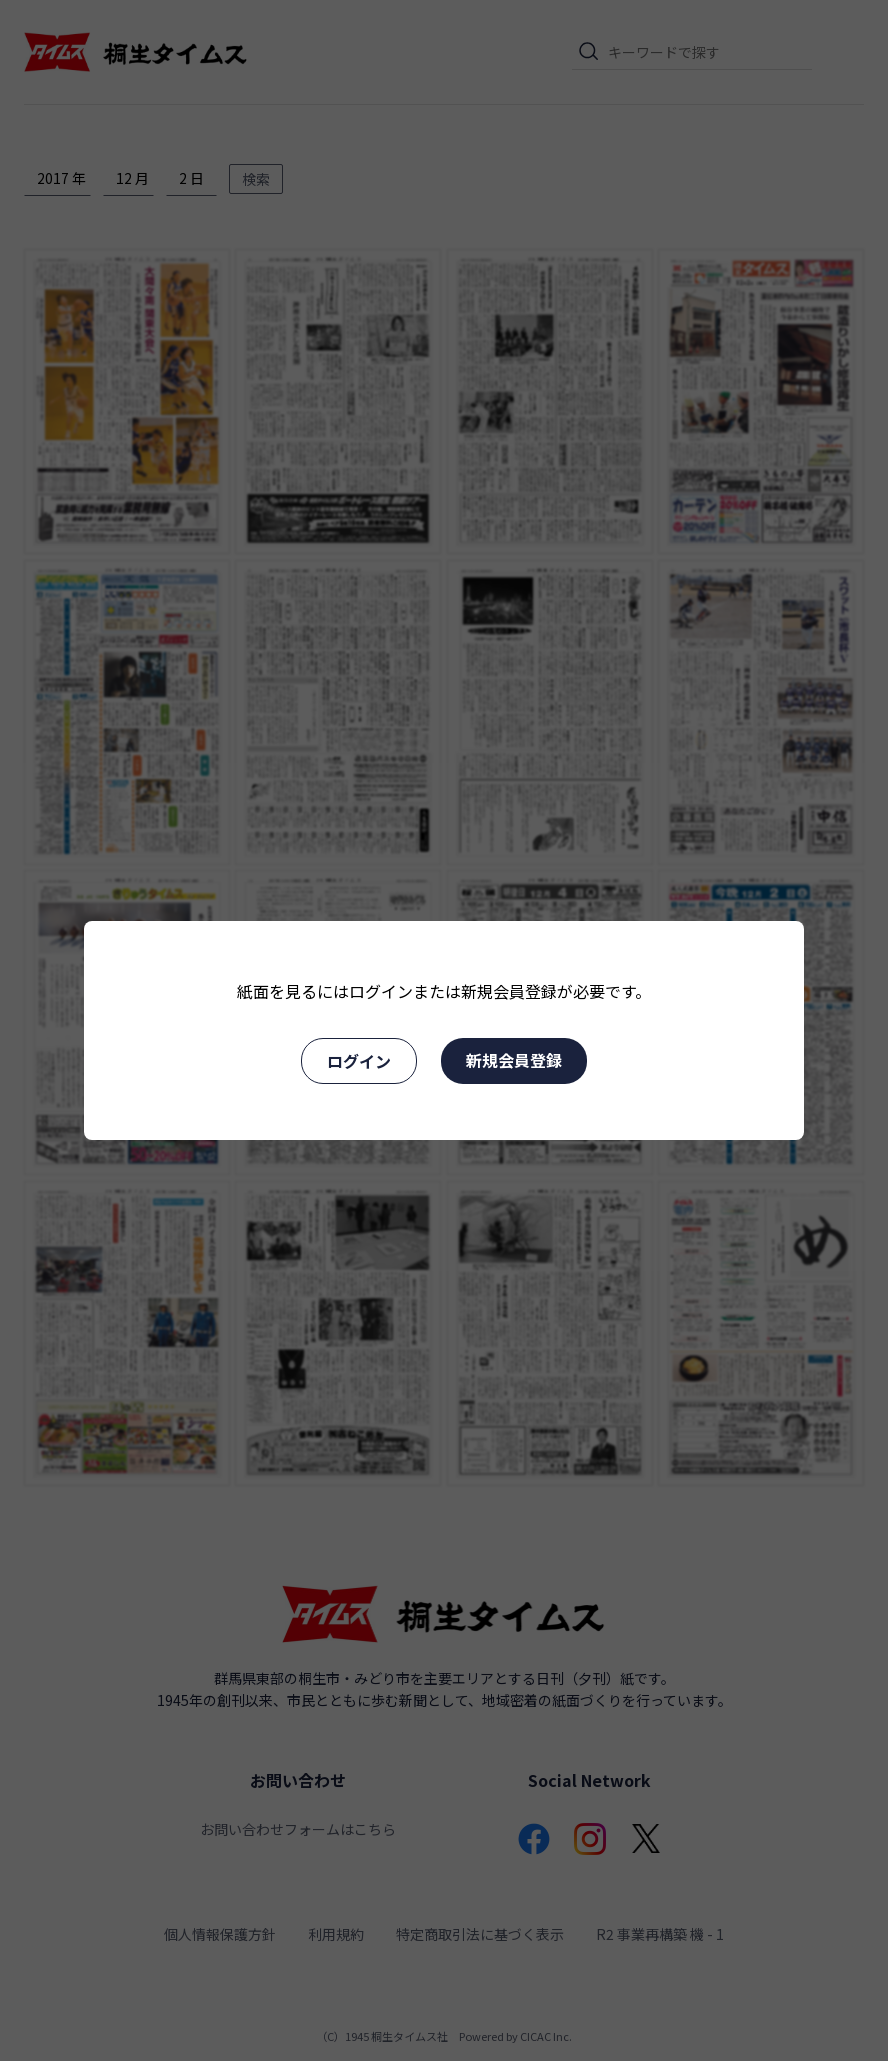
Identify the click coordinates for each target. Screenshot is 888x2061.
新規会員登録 (514, 1060)
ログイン (359, 1061)
